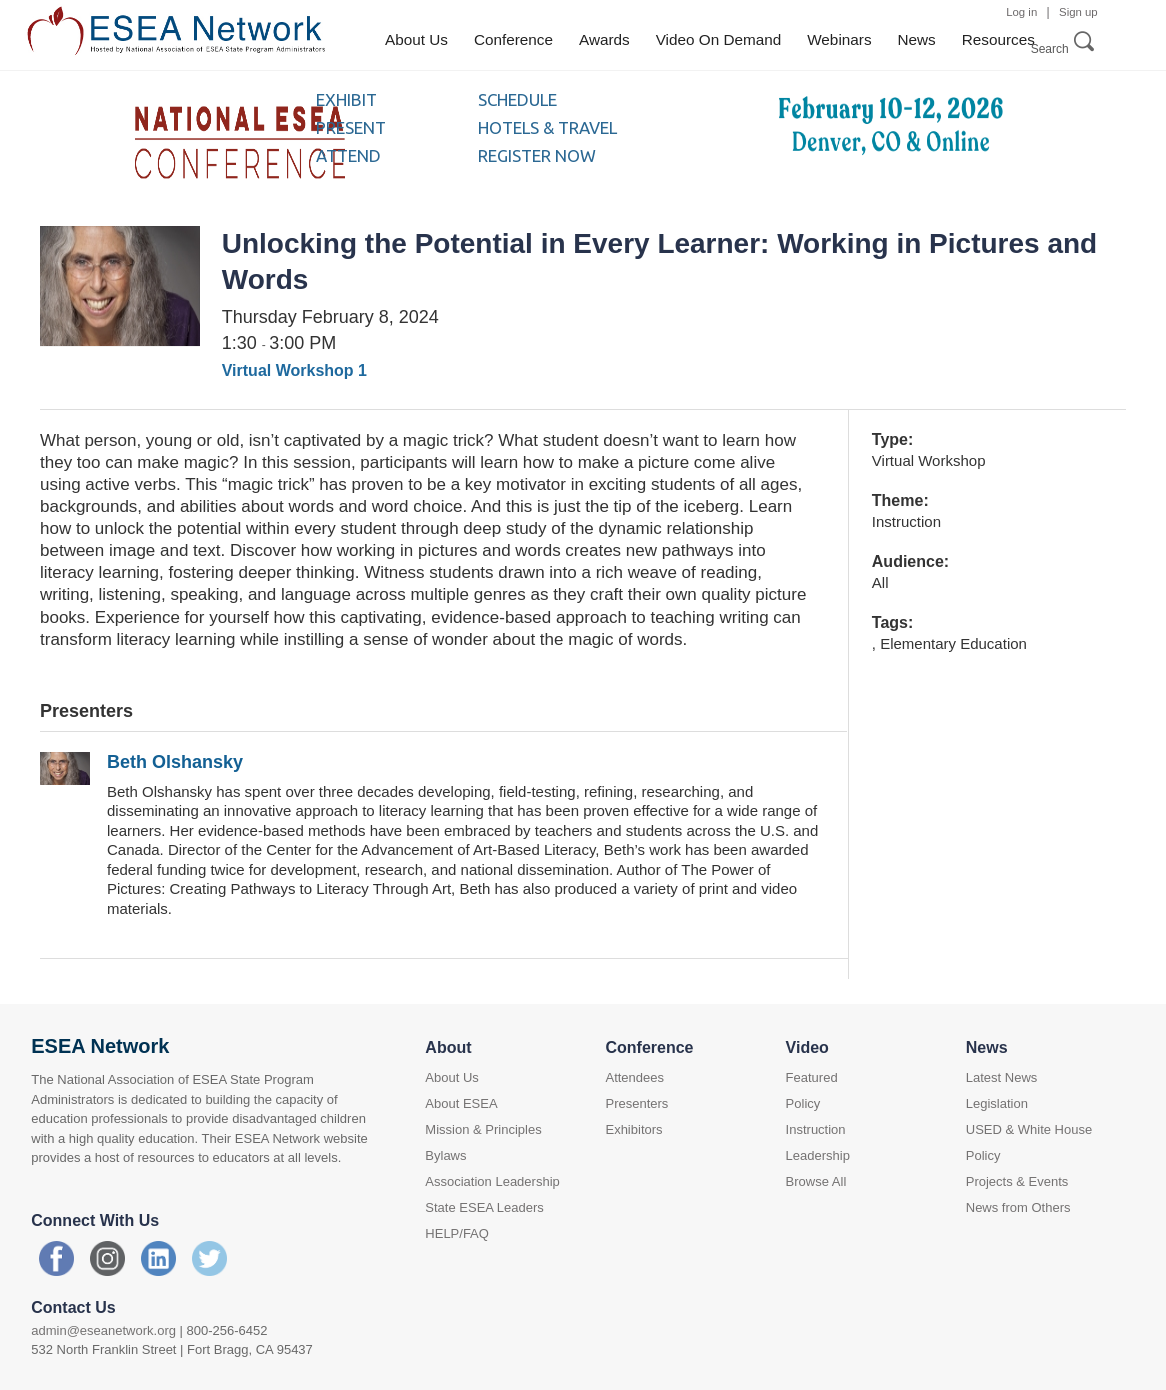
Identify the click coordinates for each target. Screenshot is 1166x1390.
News (917, 39)
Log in (1021, 12)
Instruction (816, 1129)
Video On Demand (719, 39)
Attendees (634, 1077)
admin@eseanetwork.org (103, 1330)
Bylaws (445, 1155)
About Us (416, 39)
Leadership (818, 1155)
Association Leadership (492, 1181)
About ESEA (461, 1103)
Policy (803, 1103)
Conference (513, 39)
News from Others (1018, 1207)
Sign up (1078, 12)
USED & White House (1029, 1129)
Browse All (816, 1181)
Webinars (839, 39)
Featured (812, 1077)
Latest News (1002, 1077)
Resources (998, 39)
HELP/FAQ (457, 1233)
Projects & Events (1017, 1181)
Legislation (997, 1103)
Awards (604, 39)
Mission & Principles (483, 1129)
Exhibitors (633, 1129)
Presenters (636, 1103)
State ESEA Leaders (484, 1207)
